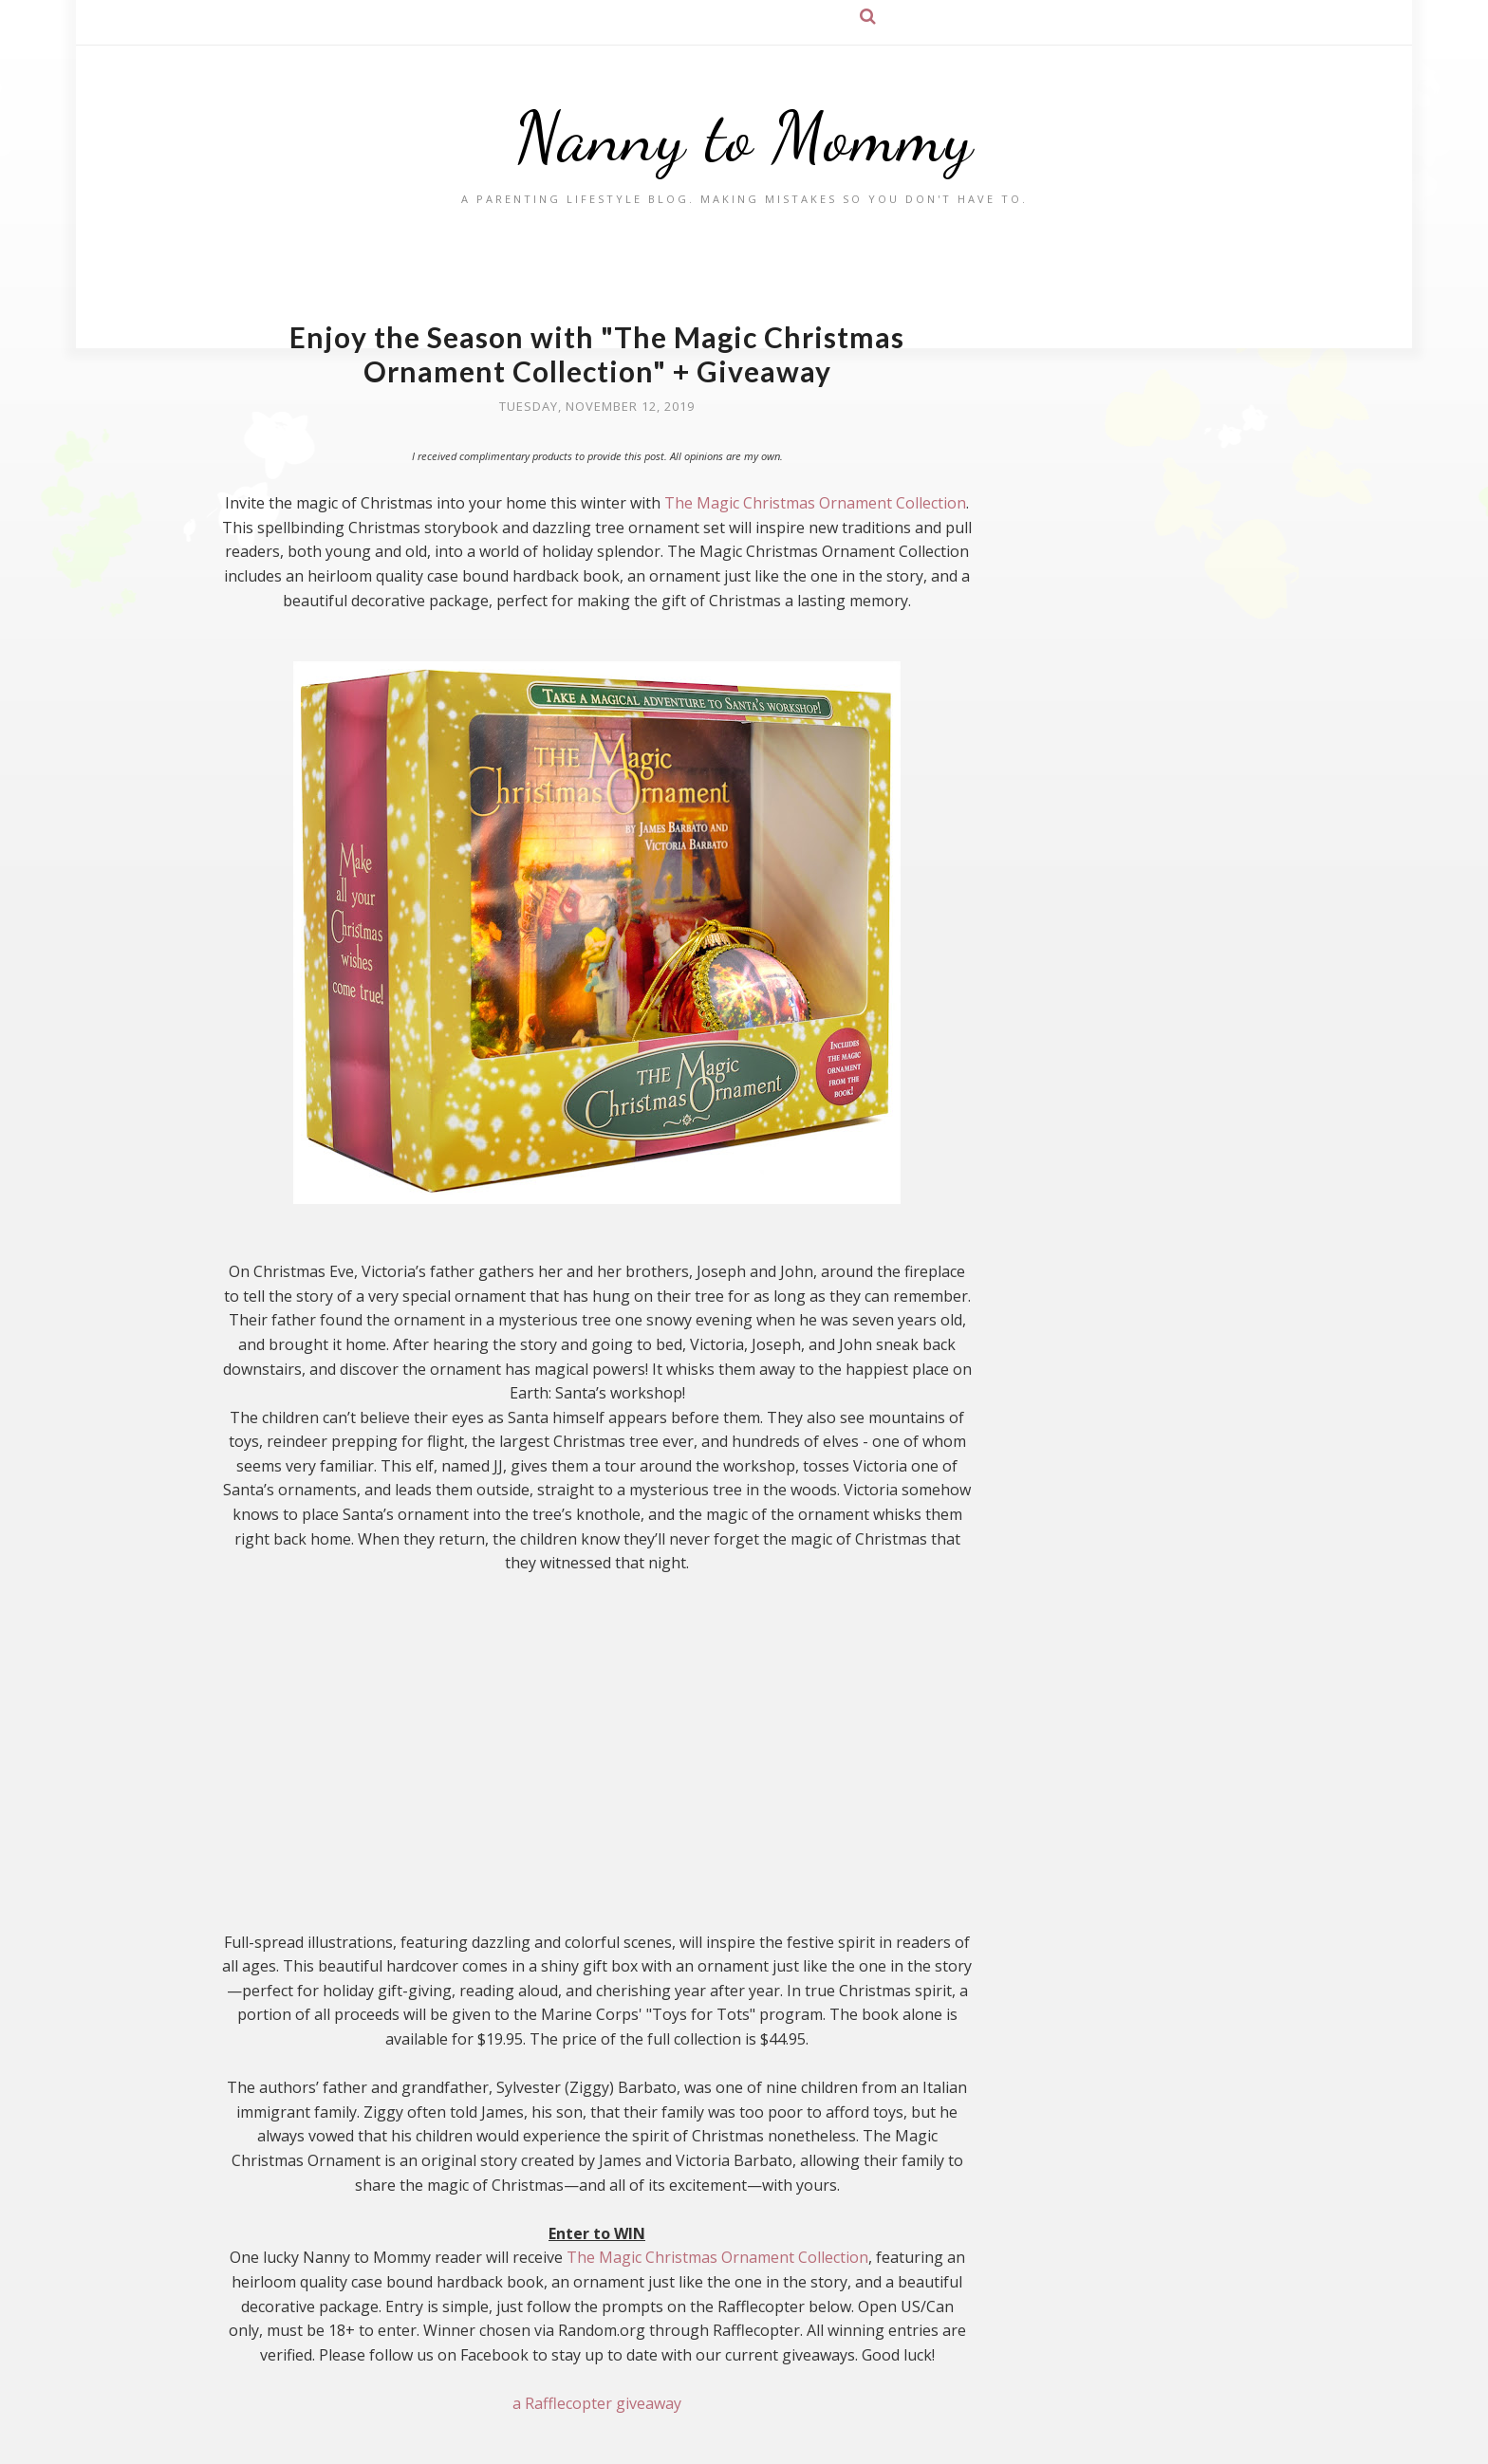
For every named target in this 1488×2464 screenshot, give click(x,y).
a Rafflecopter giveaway (596, 2403)
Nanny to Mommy (744, 137)
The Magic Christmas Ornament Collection (815, 502)
